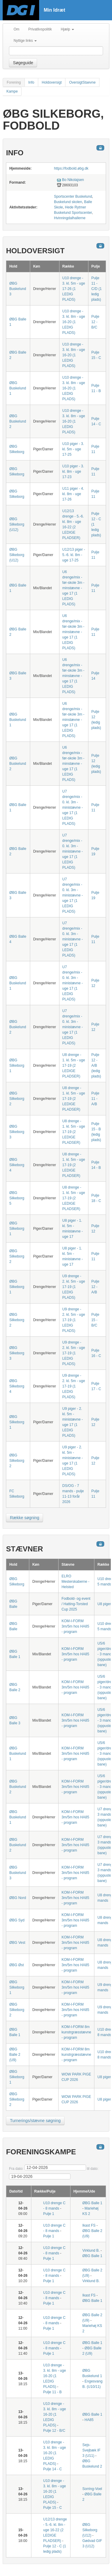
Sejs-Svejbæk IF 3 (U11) (91, 2450)
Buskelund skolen (68, 202)
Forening (14, 82)
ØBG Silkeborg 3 (16, 1131)
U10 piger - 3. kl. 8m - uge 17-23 (73, 471)
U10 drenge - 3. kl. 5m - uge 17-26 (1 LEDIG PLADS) (73, 289)
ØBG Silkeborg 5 (16, 1198)
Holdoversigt (52, 82)
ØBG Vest (17, 1943)
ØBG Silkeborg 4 (16, 1164)
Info (31, 82)
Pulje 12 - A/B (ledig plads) (96, 1065)
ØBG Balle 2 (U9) (14, 2054)
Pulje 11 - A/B (95, 1098)
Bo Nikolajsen (73, 180)
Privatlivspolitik (40, 29)
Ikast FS (89, 2225)
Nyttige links (25, 41)
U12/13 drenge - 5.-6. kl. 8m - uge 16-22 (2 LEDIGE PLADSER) (55, 2530)
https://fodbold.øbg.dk (71, 168)
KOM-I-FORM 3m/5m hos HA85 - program (75, 1626)
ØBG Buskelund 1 (17, 388)
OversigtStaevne (82, 82)
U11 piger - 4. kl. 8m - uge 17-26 (73, 493)
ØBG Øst (16, 1965)
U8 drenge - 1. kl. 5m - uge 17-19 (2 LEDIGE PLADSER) (73, 1065)
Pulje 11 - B (52, 2392)
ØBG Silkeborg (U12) (16, 524)
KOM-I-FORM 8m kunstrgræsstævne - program (76, 2032)
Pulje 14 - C (52, 2469)
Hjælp (67, 29)
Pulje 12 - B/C (95, 321)
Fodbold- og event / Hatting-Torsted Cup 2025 (76, 1603)
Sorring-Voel (92, 2489)
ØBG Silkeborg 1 (16, 1065)
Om (16, 29)
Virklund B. (91, 2250)
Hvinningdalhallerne (69, 218)
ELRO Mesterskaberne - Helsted (75, 1581)
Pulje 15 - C (52, 2508)
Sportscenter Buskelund (73, 196)
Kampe (12, 91)
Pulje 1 (48, 2214)
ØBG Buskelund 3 (17, 288)
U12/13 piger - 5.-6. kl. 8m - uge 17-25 (73, 554)
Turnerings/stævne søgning (35, 2120)
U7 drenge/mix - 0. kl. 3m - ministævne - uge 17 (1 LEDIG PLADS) (72, 807)
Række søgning (24, 1517)
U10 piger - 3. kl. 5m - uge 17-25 (73, 449)
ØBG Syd (16, 1920)
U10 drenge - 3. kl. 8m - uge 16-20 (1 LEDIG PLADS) (73, 322)
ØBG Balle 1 (92, 2203)
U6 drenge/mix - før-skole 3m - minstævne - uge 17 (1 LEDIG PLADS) (73, 588)
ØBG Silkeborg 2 (16, 1098)
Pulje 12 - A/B (95, 1286)
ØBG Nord (17, 1898)
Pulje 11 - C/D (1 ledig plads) (96, 289)
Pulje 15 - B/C (95, 1319)
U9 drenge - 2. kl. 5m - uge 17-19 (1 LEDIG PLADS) (73, 1287)
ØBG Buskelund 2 (17, 421)
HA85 (89, 2420)
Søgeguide (23, 62)
